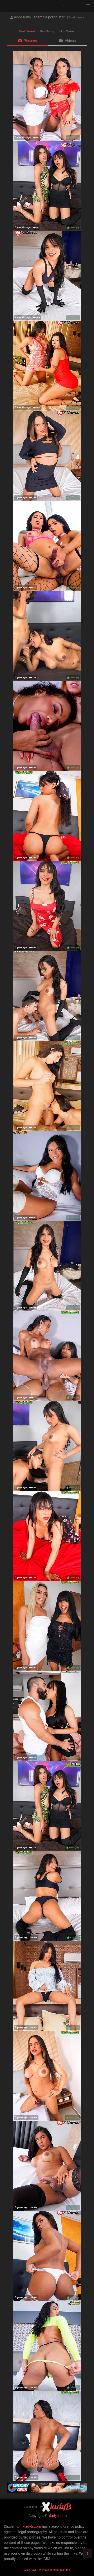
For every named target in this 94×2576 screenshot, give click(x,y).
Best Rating (47, 31)
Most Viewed (67, 31)
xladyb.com (57, 2516)
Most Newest (27, 31)
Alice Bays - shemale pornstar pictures (47, 2570)
